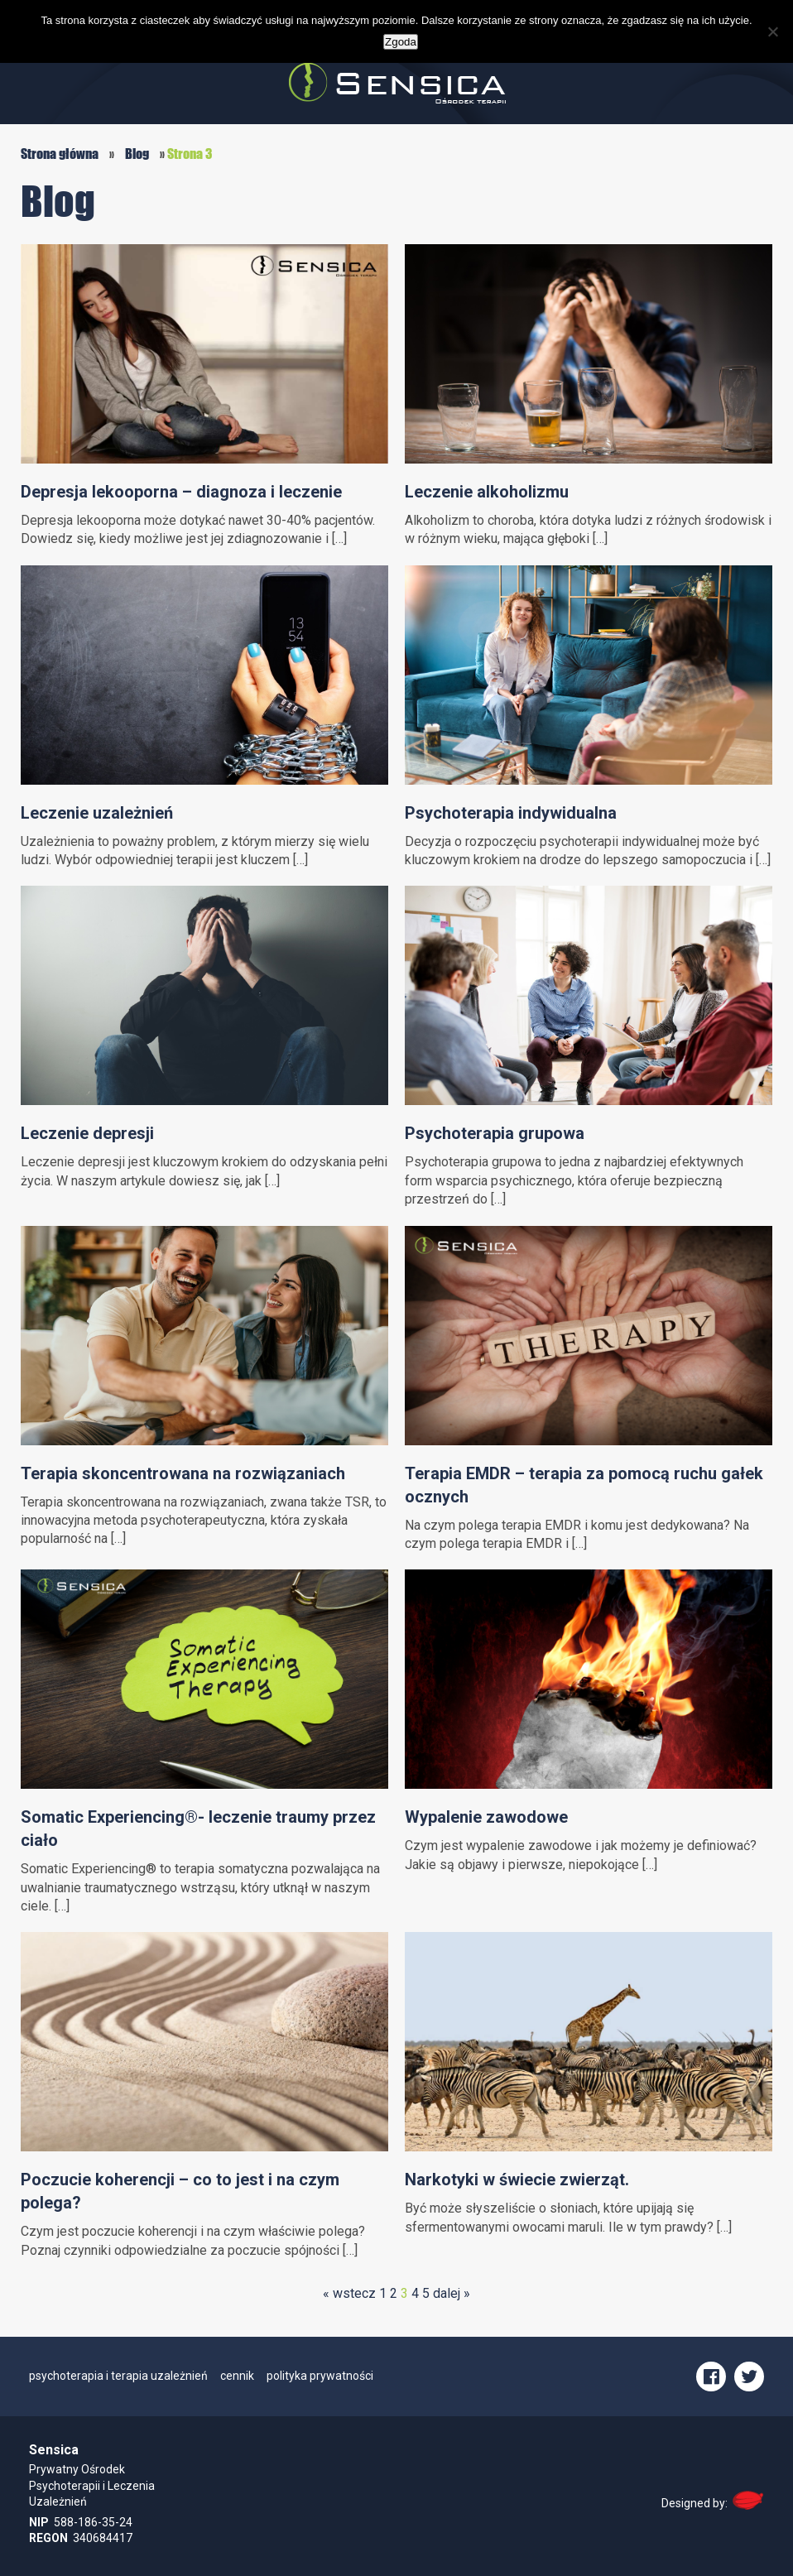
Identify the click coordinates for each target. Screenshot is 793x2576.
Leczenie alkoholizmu (487, 492)
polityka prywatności (320, 2375)
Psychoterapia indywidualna (511, 813)
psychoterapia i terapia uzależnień (118, 2375)
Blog (137, 153)
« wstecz (349, 2293)
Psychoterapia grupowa (494, 1133)
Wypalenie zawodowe (486, 1817)
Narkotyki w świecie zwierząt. (517, 2179)
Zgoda (400, 42)
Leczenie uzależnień (97, 813)
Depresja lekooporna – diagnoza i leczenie (181, 492)
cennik (237, 2375)
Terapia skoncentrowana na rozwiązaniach (183, 1473)
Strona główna (60, 153)
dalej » (451, 2293)
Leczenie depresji (87, 1133)
